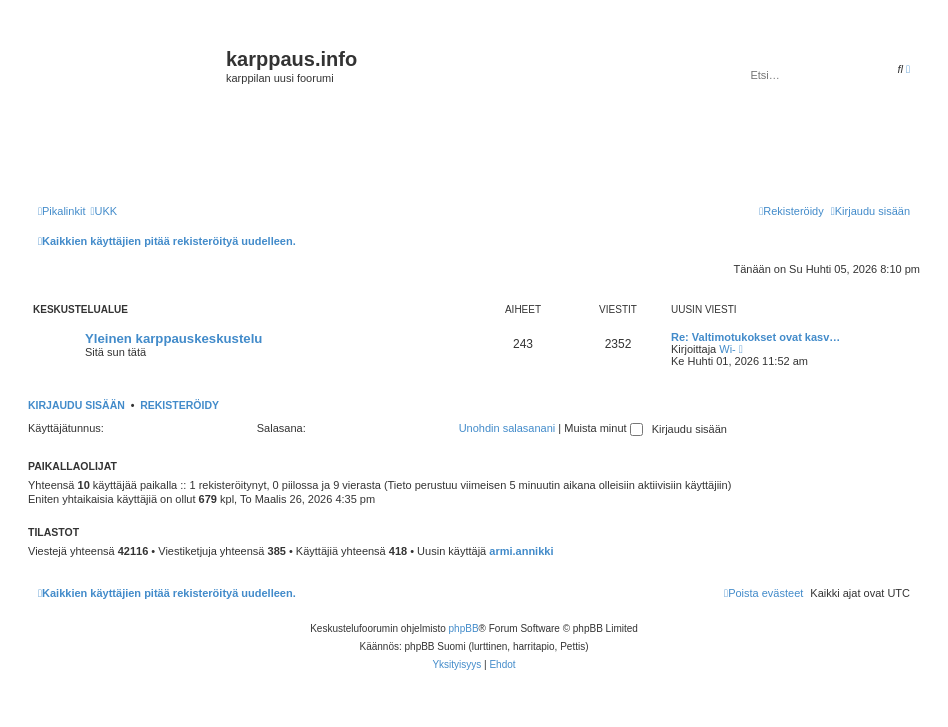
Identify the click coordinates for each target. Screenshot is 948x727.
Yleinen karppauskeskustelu (173, 338)
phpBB (464, 628)
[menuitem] (103, 211)
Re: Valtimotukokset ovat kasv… (755, 337)
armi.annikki (521, 551)
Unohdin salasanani (507, 428)
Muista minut (603, 428)
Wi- (727, 349)
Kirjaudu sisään (76, 405)
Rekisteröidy (179, 405)
